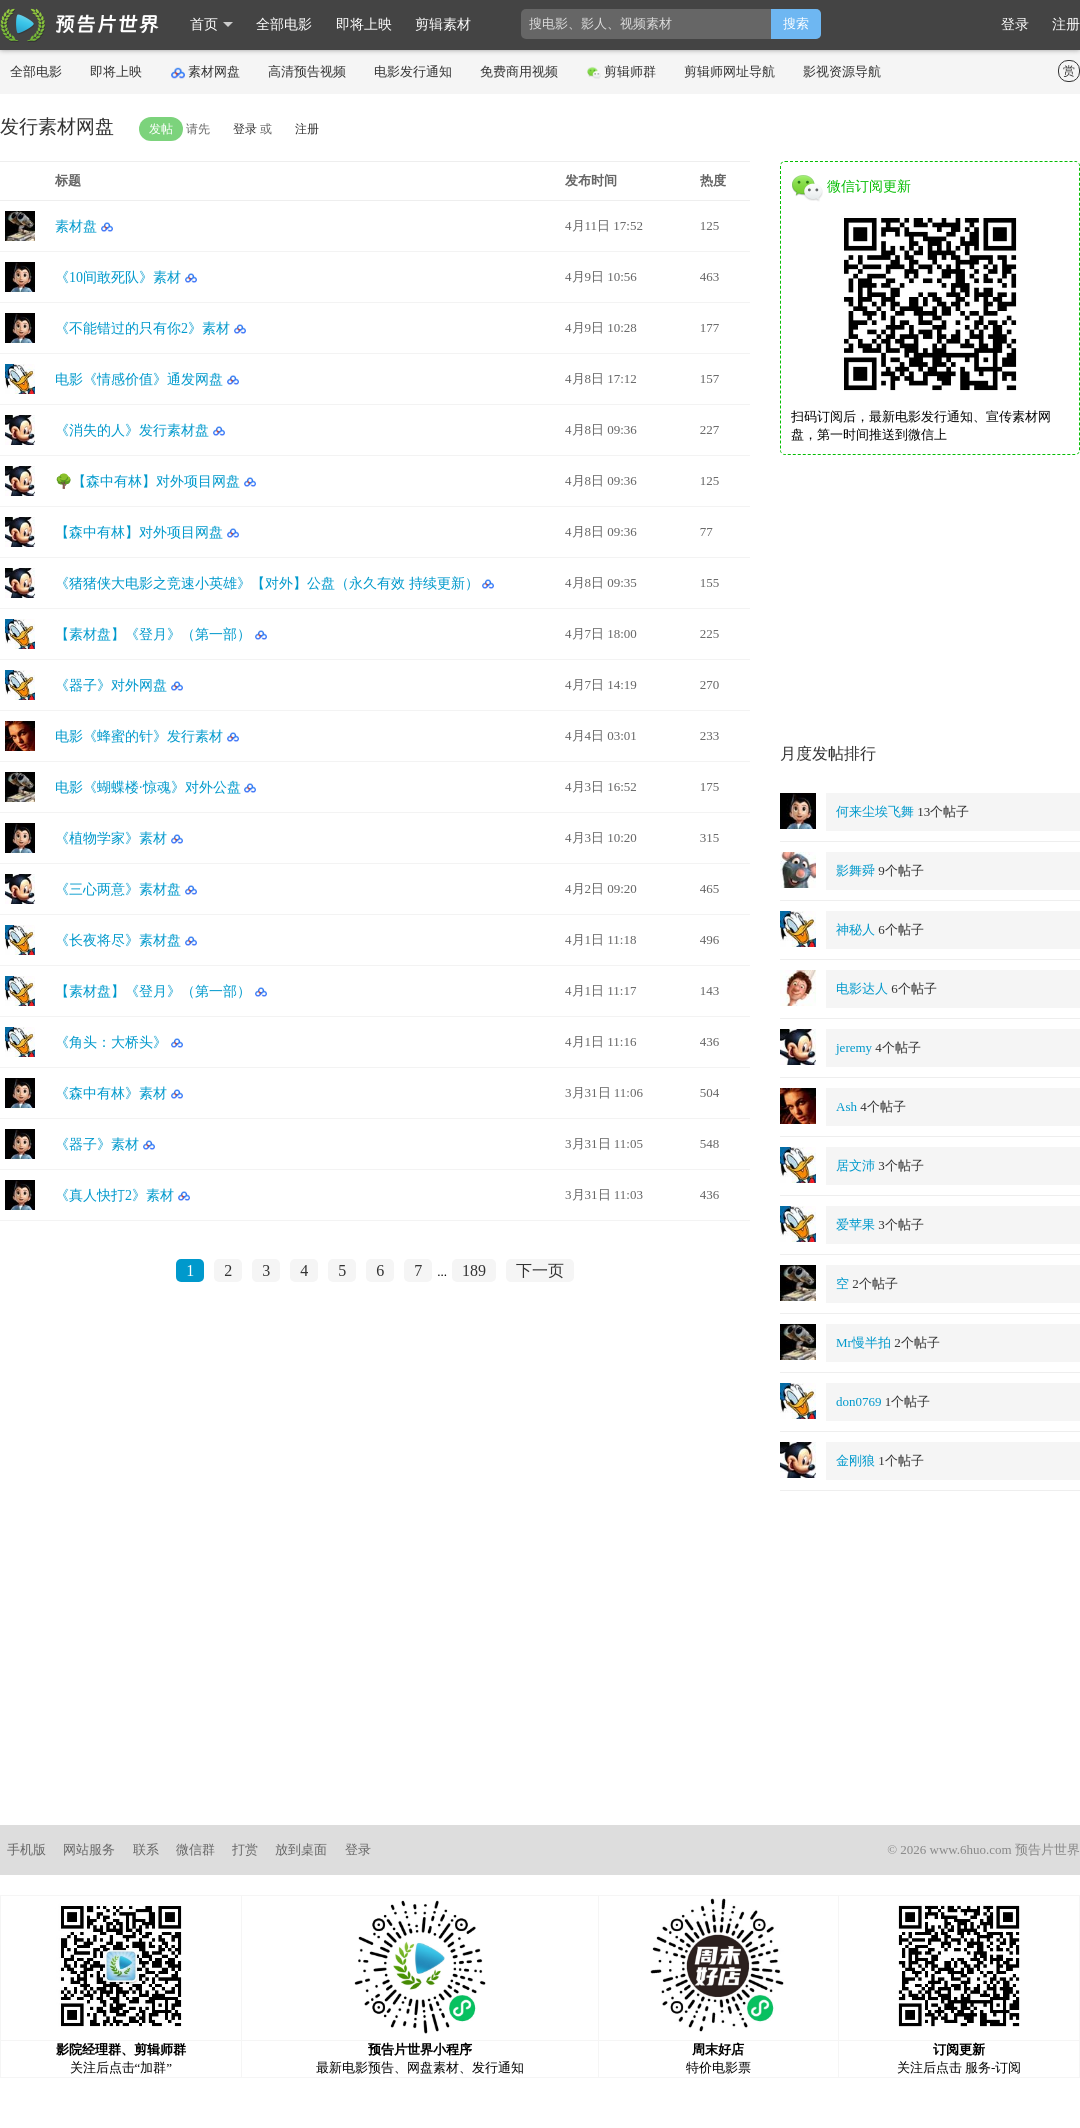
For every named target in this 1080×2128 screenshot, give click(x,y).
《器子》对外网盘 (111, 685)
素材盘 (76, 226)
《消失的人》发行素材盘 (132, 430)
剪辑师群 (621, 72)
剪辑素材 (443, 24)
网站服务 (89, 1849)
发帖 (161, 129)
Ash (846, 1106)
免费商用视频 (519, 71)
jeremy (854, 1047)
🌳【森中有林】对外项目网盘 (147, 481)
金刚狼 (855, 1460)
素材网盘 (205, 72)
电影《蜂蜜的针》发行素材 (139, 736)
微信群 (195, 1849)
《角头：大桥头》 (111, 1042)
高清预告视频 (307, 71)
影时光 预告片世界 (80, 25)
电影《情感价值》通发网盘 (139, 379)
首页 (204, 24)
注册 (1066, 24)
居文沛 (855, 1165)
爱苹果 (855, 1224)
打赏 (245, 1849)
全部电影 (284, 24)
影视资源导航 (842, 71)
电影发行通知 (413, 71)
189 (474, 1270)
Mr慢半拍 (863, 1342)
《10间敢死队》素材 (118, 277)
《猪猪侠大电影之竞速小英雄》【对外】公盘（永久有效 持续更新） (267, 583)
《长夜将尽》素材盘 (118, 940)
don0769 (859, 1401)
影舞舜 (855, 870)
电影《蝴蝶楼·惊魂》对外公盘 (148, 787)
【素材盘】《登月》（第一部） (153, 634)
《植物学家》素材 (111, 838)
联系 (146, 1849)
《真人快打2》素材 (114, 1195)
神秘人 (855, 929)
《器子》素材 (97, 1144)
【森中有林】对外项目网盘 (139, 532)
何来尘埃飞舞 (875, 811)
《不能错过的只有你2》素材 (142, 328)
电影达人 (862, 988)
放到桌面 (301, 1849)
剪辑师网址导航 (729, 71)
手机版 (26, 1849)
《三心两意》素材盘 (118, 889)
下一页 (540, 1270)
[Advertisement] (930, 600)
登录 (1015, 24)
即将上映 (364, 24)
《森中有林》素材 (111, 1093)
